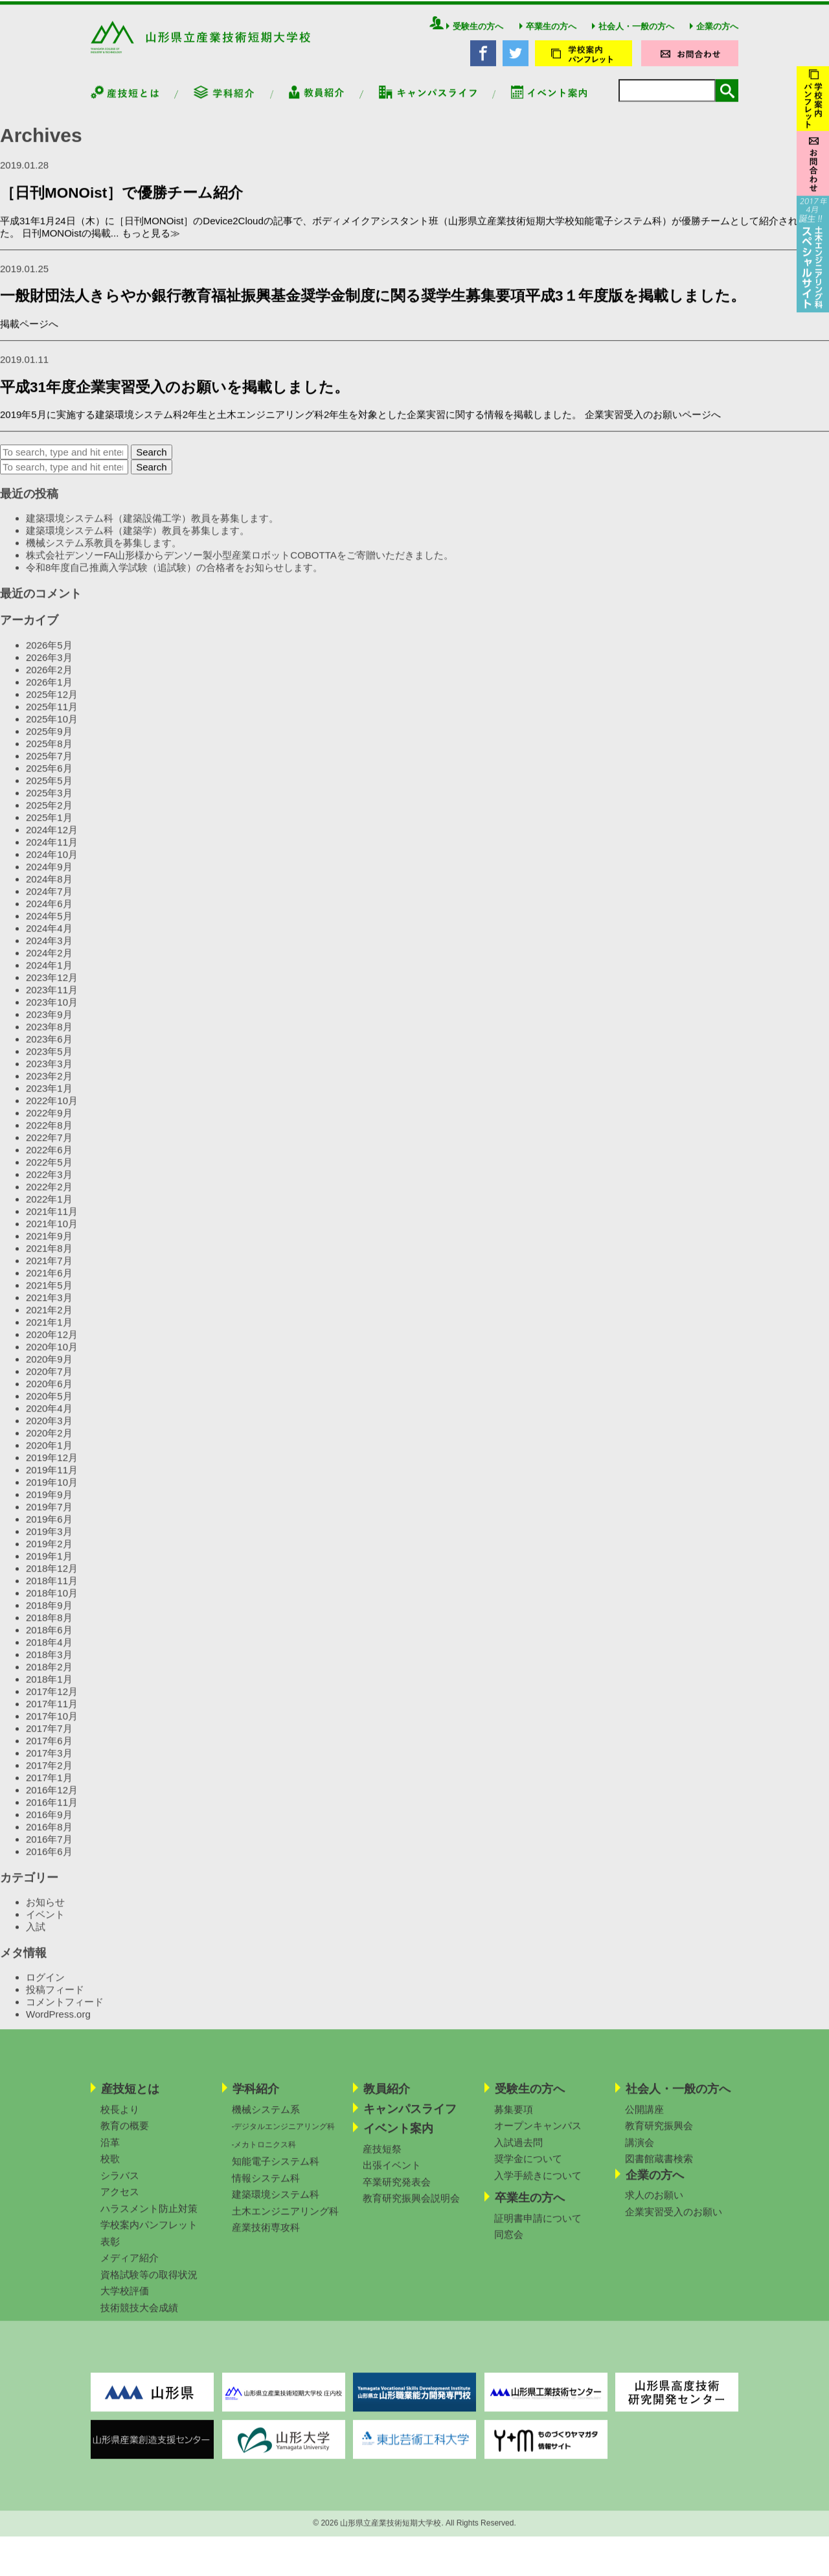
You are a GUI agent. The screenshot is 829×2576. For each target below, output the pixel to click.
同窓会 (508, 2247)
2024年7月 (49, 904)
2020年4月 (49, 1421)
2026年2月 (49, 683)
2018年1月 (49, 1692)
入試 (35, 1940)
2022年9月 (49, 1126)
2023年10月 (52, 1015)
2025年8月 (49, 757)
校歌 (110, 2172)
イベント (45, 1927)
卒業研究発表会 (397, 2195)
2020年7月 (49, 1384)
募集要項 (513, 2122)
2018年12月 (52, 1581)
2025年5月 (49, 793)
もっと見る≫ (151, 246)
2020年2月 (49, 1446)
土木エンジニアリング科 (285, 2224)
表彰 (110, 2254)
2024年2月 (49, 966)
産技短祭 (382, 2162)
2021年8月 (49, 1261)
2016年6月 (49, 1864)
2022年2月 (49, 1200)
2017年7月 (49, 1741)
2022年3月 (49, 1187)
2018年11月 (52, 1594)
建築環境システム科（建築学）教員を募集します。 (137, 544)
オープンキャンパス (538, 2139)
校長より (119, 2122)
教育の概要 (124, 2139)
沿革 (110, 2155)
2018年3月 (49, 1667)
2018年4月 (49, 1655)
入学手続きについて (538, 2188)
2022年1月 (49, 1212)
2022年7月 (49, 1150)
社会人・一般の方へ (633, 40)
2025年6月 (49, 781)
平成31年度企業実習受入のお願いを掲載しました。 (174, 401)
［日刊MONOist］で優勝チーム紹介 (121, 206)
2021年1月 (49, 1335)
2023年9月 (49, 1027)
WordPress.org (58, 2027)
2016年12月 (52, 1803)
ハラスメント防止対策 (149, 2221)
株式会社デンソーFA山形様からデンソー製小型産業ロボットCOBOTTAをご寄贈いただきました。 (240, 569)
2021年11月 (52, 1224)
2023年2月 (49, 1089)
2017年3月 (49, 1766)
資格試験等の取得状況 (149, 2288)
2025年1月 (49, 830)
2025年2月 (49, 818)
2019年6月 (49, 1532)
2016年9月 (49, 1828)
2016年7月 (49, 1852)
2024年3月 (49, 954)
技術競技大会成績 (139, 2321)
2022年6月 (49, 1163)
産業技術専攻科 (266, 2240)
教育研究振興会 (659, 2139)
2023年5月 (49, 1064)
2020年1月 (49, 1458)
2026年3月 (49, 670)
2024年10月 (52, 867)
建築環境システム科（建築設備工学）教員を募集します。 (152, 532)
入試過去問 (518, 2155)
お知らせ (45, 1915)
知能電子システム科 (275, 2174)
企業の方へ (714, 40)
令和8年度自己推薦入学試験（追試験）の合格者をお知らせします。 (174, 581)
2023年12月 (52, 990)
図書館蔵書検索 (659, 2172)
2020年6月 (49, 1397)
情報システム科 (266, 2191)
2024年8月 (49, 892)
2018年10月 (52, 1606)
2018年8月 (49, 1631)
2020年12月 (52, 1347)
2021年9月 (49, 1249)
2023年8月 (49, 1040)
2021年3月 (49, 1311)
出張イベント (392, 2178)
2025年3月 (49, 806)
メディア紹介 (129, 2271)
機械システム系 (266, 2122)
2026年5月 (49, 658)
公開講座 (644, 2122)
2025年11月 (52, 720)
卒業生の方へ (547, 40)
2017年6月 (49, 1754)
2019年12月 (52, 1471)
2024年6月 (49, 917)
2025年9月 (49, 744)
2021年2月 (49, 1323)
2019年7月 (49, 1520)
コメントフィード (65, 2015)
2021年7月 (49, 1274)
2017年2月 (49, 1778)
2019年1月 (49, 1569)
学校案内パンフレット (149, 2238)
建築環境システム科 (275, 2207)
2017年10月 (52, 1729)
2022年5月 (49, 1175)
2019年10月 (52, 1495)
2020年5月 (49, 1409)
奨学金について (528, 2172)
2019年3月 (49, 1544)
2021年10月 (52, 1237)
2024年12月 (52, 843)
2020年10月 (52, 1360)
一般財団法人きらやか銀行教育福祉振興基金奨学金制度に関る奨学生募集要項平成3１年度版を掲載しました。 (372, 309)
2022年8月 (49, 1138)
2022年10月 (52, 1114)
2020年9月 (49, 1372)
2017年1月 (49, 1791)
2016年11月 (52, 1815)
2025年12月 (52, 707)
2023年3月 (49, 1077)
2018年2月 (49, 1680)
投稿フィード (55, 2002)
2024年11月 (52, 855)
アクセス (119, 2205)
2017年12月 (52, 1704)
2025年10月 (52, 732)
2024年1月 (49, 978)
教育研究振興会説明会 (411, 2211)
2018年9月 (49, 1618)
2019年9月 (49, 1507)
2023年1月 (49, 1101)
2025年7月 (49, 769)
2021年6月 (49, 1286)
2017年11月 (52, 1717)
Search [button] (151, 466)
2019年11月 (52, 1483)
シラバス (119, 2188)
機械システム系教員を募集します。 (103, 556)
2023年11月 (52, 1003)
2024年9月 (49, 880)
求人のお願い (654, 2208)
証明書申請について (538, 2231)
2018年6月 (49, 1643)
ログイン (45, 1990)
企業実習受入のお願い (673, 2225)
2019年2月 (49, 1557)
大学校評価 (124, 2304)
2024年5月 (49, 929)
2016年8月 (49, 1840)
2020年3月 (49, 1434)
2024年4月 (49, 941)
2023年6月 (49, 1052)
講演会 (639, 2155)
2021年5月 (49, 1298)
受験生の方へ (474, 40)
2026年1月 (49, 695)
